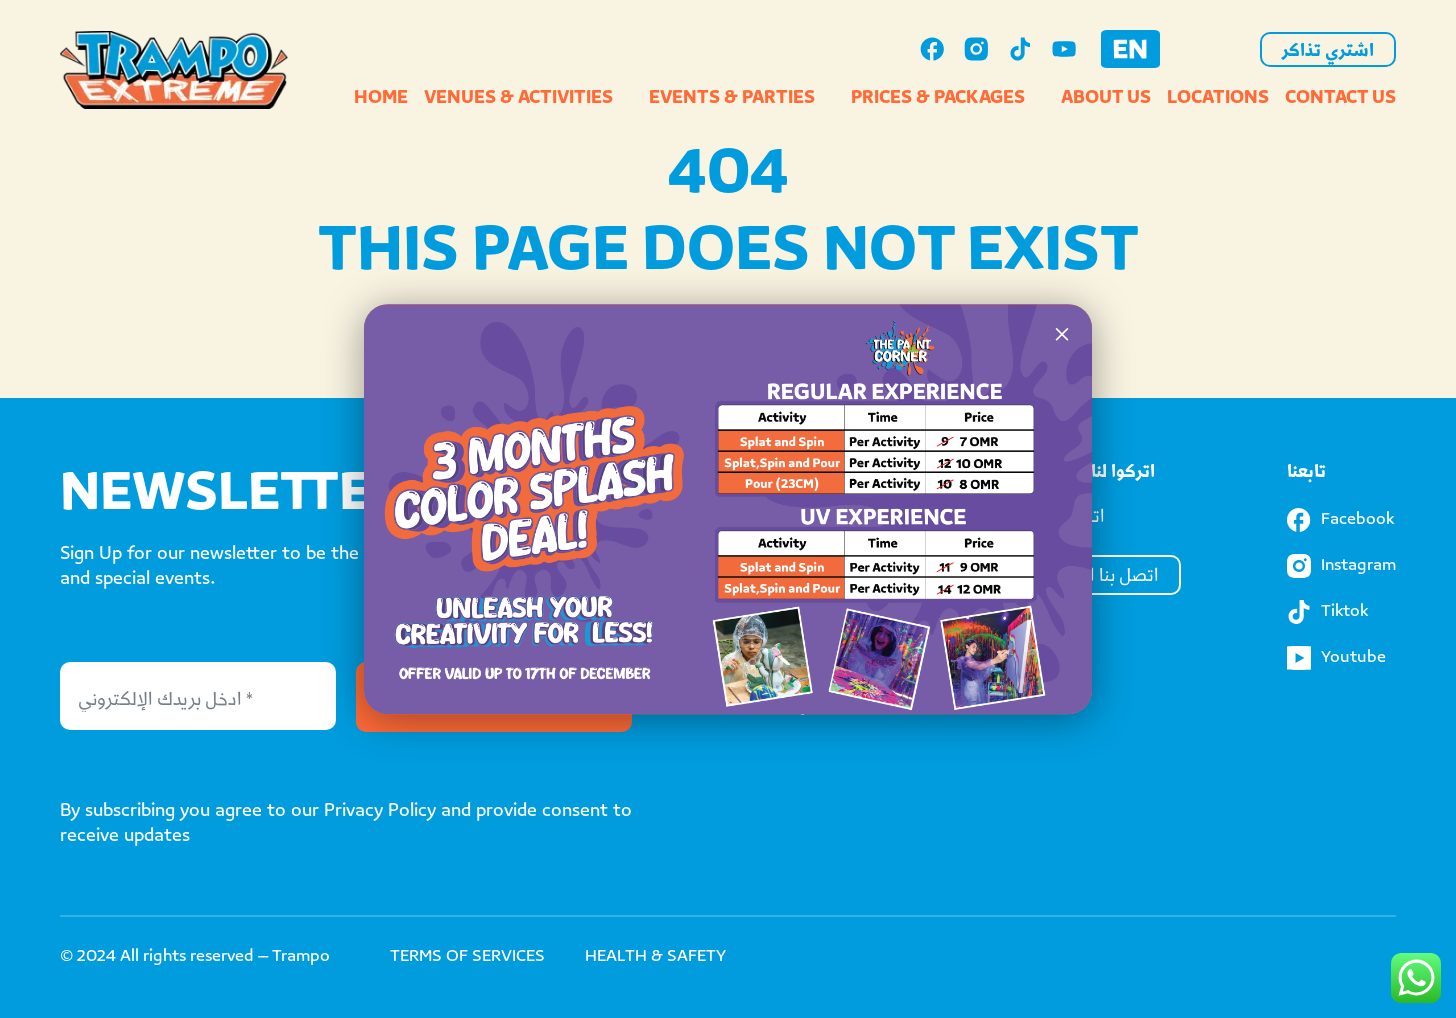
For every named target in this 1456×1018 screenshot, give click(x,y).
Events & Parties (732, 99)
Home (381, 99)
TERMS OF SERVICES (467, 957)
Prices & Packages (938, 99)
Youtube (1336, 658)
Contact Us (1340, 99)
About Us (1106, 99)
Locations (1218, 99)
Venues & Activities (518, 99)
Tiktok (1327, 612)
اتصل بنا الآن (1113, 577)
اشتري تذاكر (1328, 52)
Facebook (1340, 520)
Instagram (1341, 566)
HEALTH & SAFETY (655, 957)
